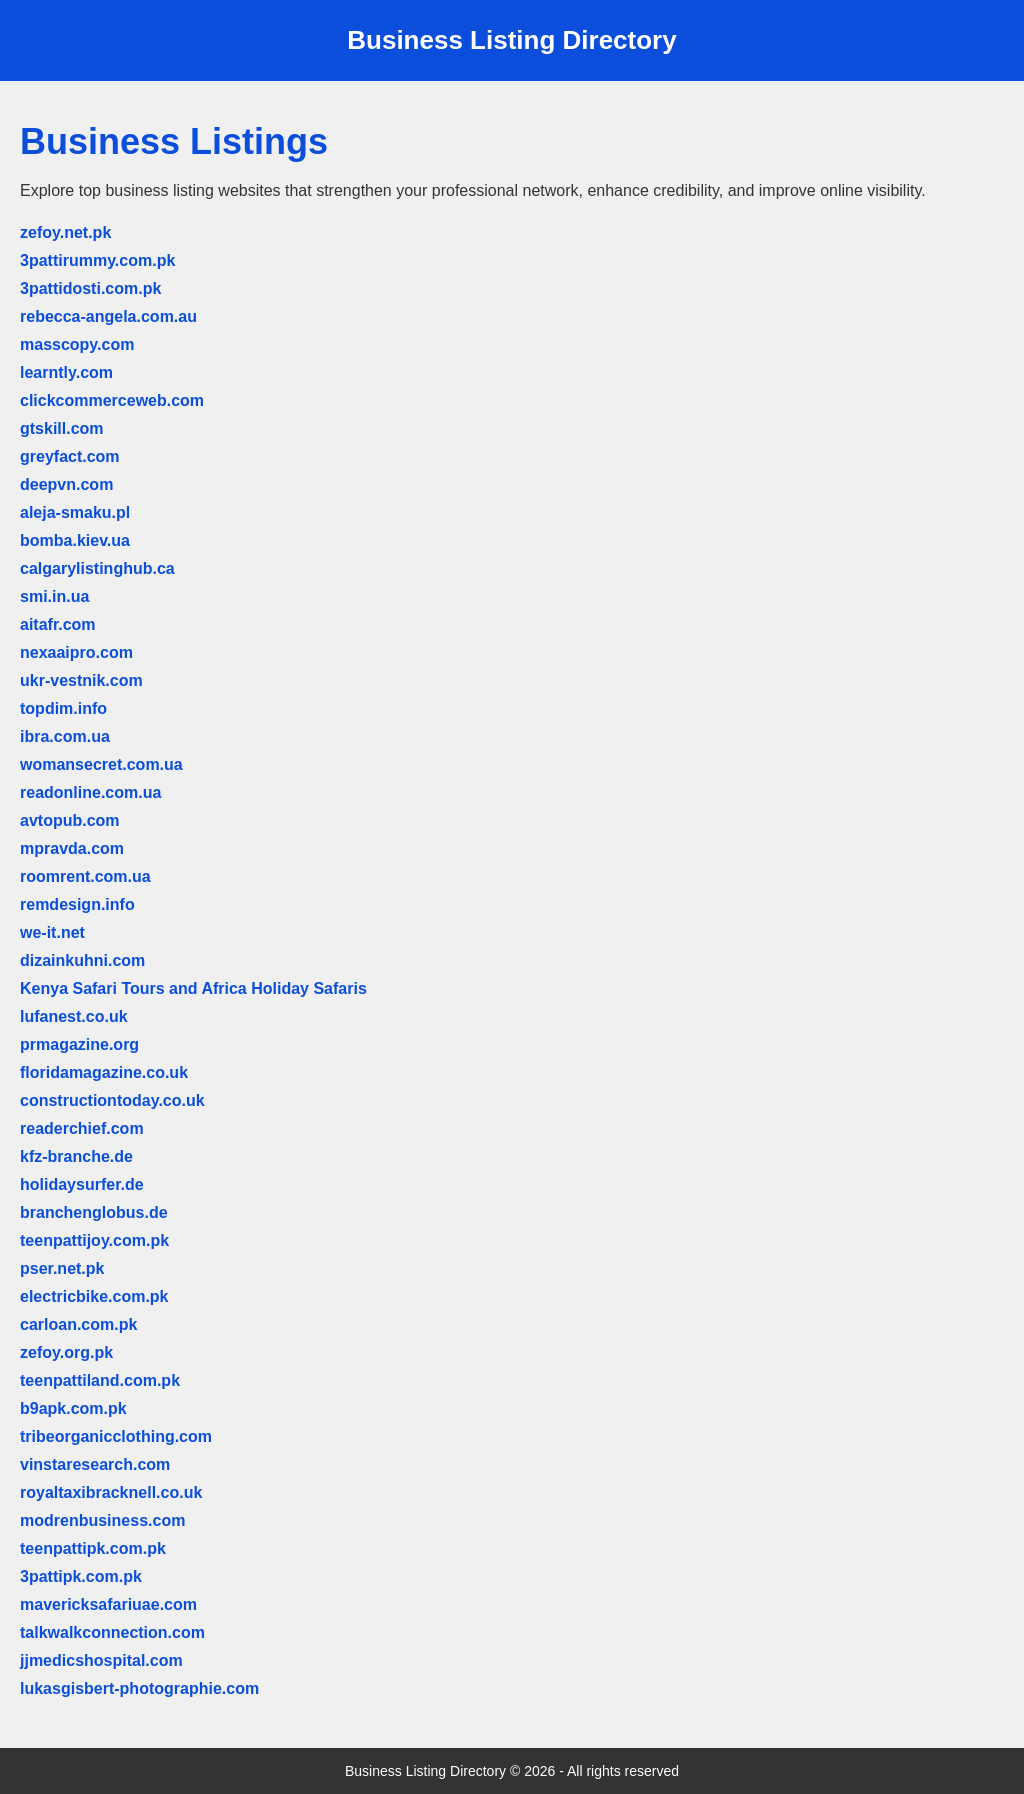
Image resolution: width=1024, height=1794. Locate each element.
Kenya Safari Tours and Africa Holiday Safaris (193, 988)
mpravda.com (72, 848)
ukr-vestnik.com (81, 680)
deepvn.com (66, 484)
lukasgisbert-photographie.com (139, 1688)
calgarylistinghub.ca (97, 568)
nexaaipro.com (76, 652)
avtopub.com (70, 820)
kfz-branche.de (76, 1156)
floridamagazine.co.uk (104, 1072)
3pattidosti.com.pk (90, 288)
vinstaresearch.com (95, 1464)
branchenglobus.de (94, 1212)
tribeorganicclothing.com (116, 1436)
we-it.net (52, 932)
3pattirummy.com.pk (97, 260)
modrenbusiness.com (102, 1520)
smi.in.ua (54, 596)
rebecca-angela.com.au (108, 316)
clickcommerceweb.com (112, 400)
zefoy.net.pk (65, 232)
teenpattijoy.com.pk (94, 1240)
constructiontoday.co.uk (112, 1100)
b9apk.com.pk (73, 1408)
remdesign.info (77, 904)
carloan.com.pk (78, 1324)
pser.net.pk (62, 1268)
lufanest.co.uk (74, 1016)
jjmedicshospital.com (101, 1660)
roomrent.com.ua (85, 876)
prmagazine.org (79, 1044)
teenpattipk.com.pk (93, 1548)
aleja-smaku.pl (75, 512)
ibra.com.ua (65, 736)
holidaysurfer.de (82, 1184)
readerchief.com (82, 1128)
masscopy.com (77, 344)
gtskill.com (62, 428)
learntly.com (66, 372)
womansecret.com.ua (101, 764)
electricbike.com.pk (94, 1296)
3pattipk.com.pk (81, 1576)
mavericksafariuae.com (108, 1604)
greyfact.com (70, 456)
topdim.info (63, 708)
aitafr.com (58, 624)
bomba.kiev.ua (75, 540)
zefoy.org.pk (66, 1352)
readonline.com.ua (90, 792)
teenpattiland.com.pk (100, 1380)
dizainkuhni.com (82, 960)
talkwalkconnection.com (112, 1632)
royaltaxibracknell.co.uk (111, 1492)
